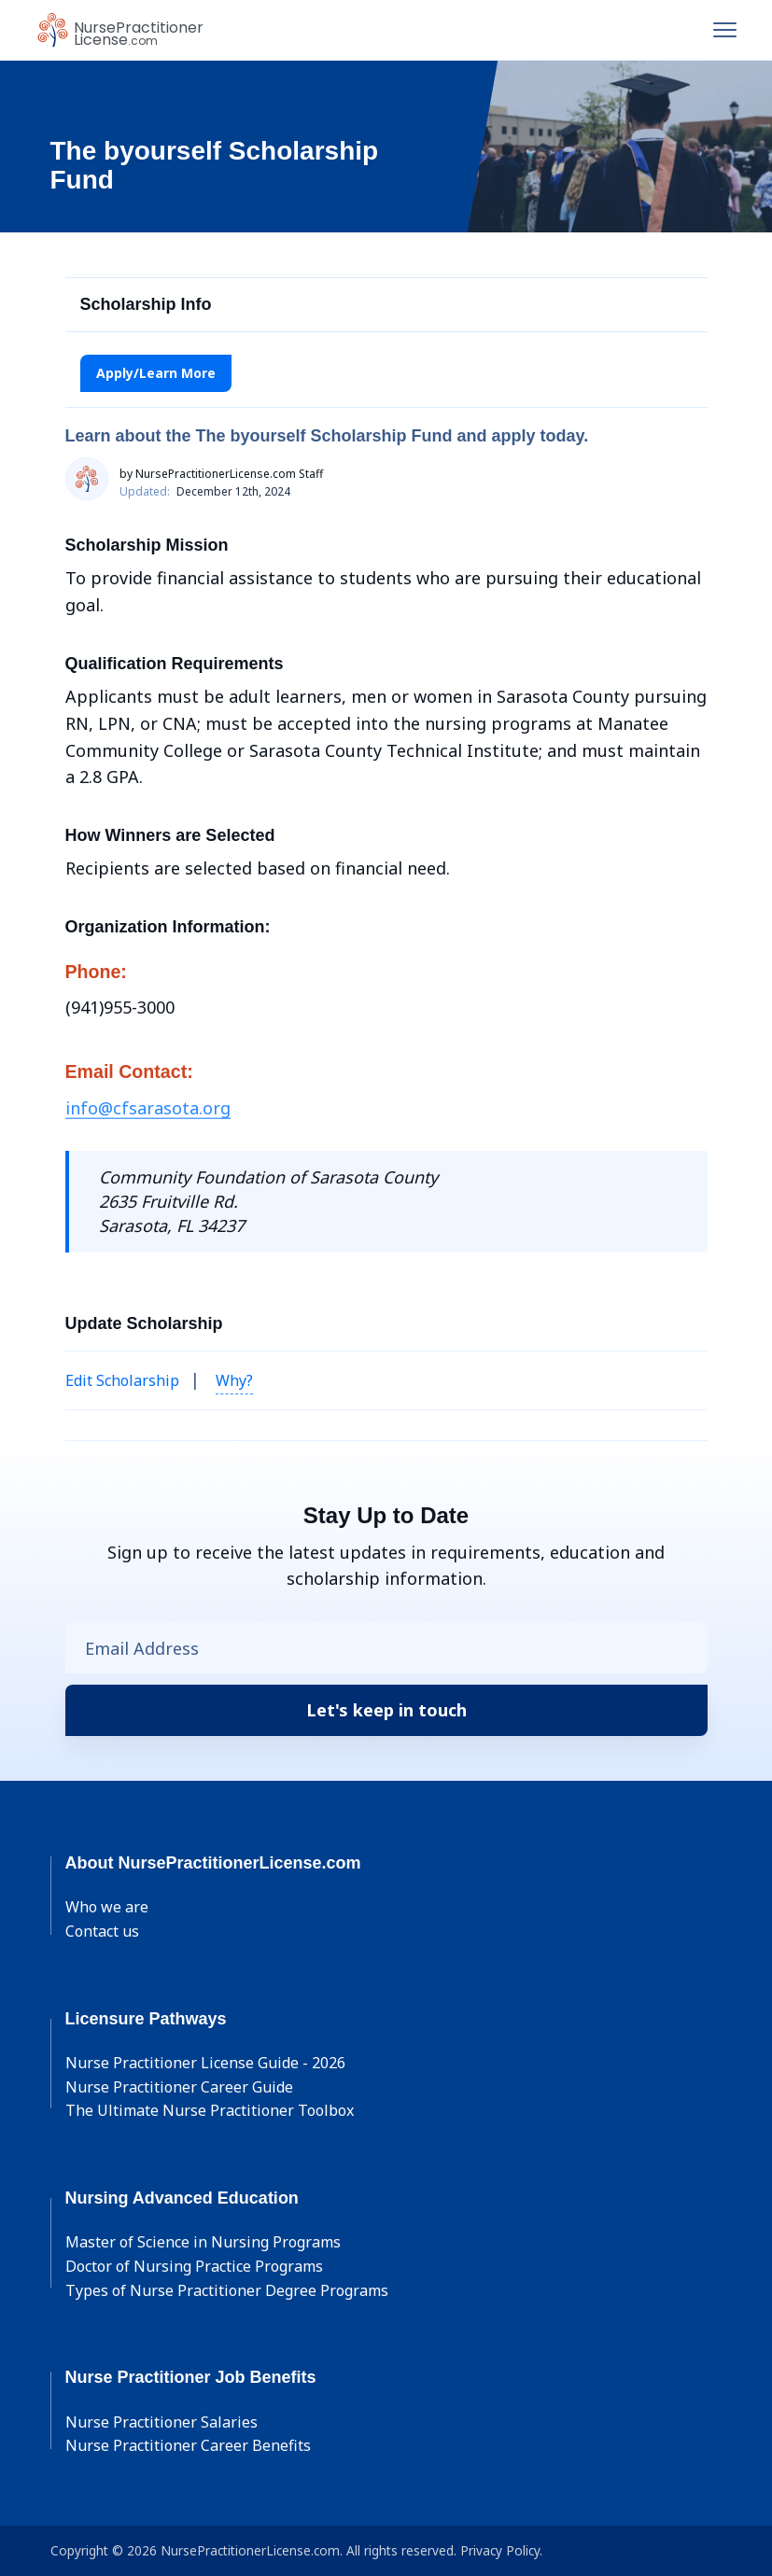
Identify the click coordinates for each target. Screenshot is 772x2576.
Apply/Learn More (156, 373)
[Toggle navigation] (724, 30)
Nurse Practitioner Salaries (161, 2422)
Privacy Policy (500, 2550)
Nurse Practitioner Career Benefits (188, 2445)
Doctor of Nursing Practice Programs (194, 2266)
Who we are (106, 1907)
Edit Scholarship (122, 1380)
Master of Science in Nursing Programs (203, 2242)
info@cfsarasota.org (148, 1108)
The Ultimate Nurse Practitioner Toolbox (209, 2110)
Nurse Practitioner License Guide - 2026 (205, 2062)
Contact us (102, 1931)
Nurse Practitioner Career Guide (179, 2087)
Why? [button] (234, 1380)
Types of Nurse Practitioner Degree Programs (226, 2290)
